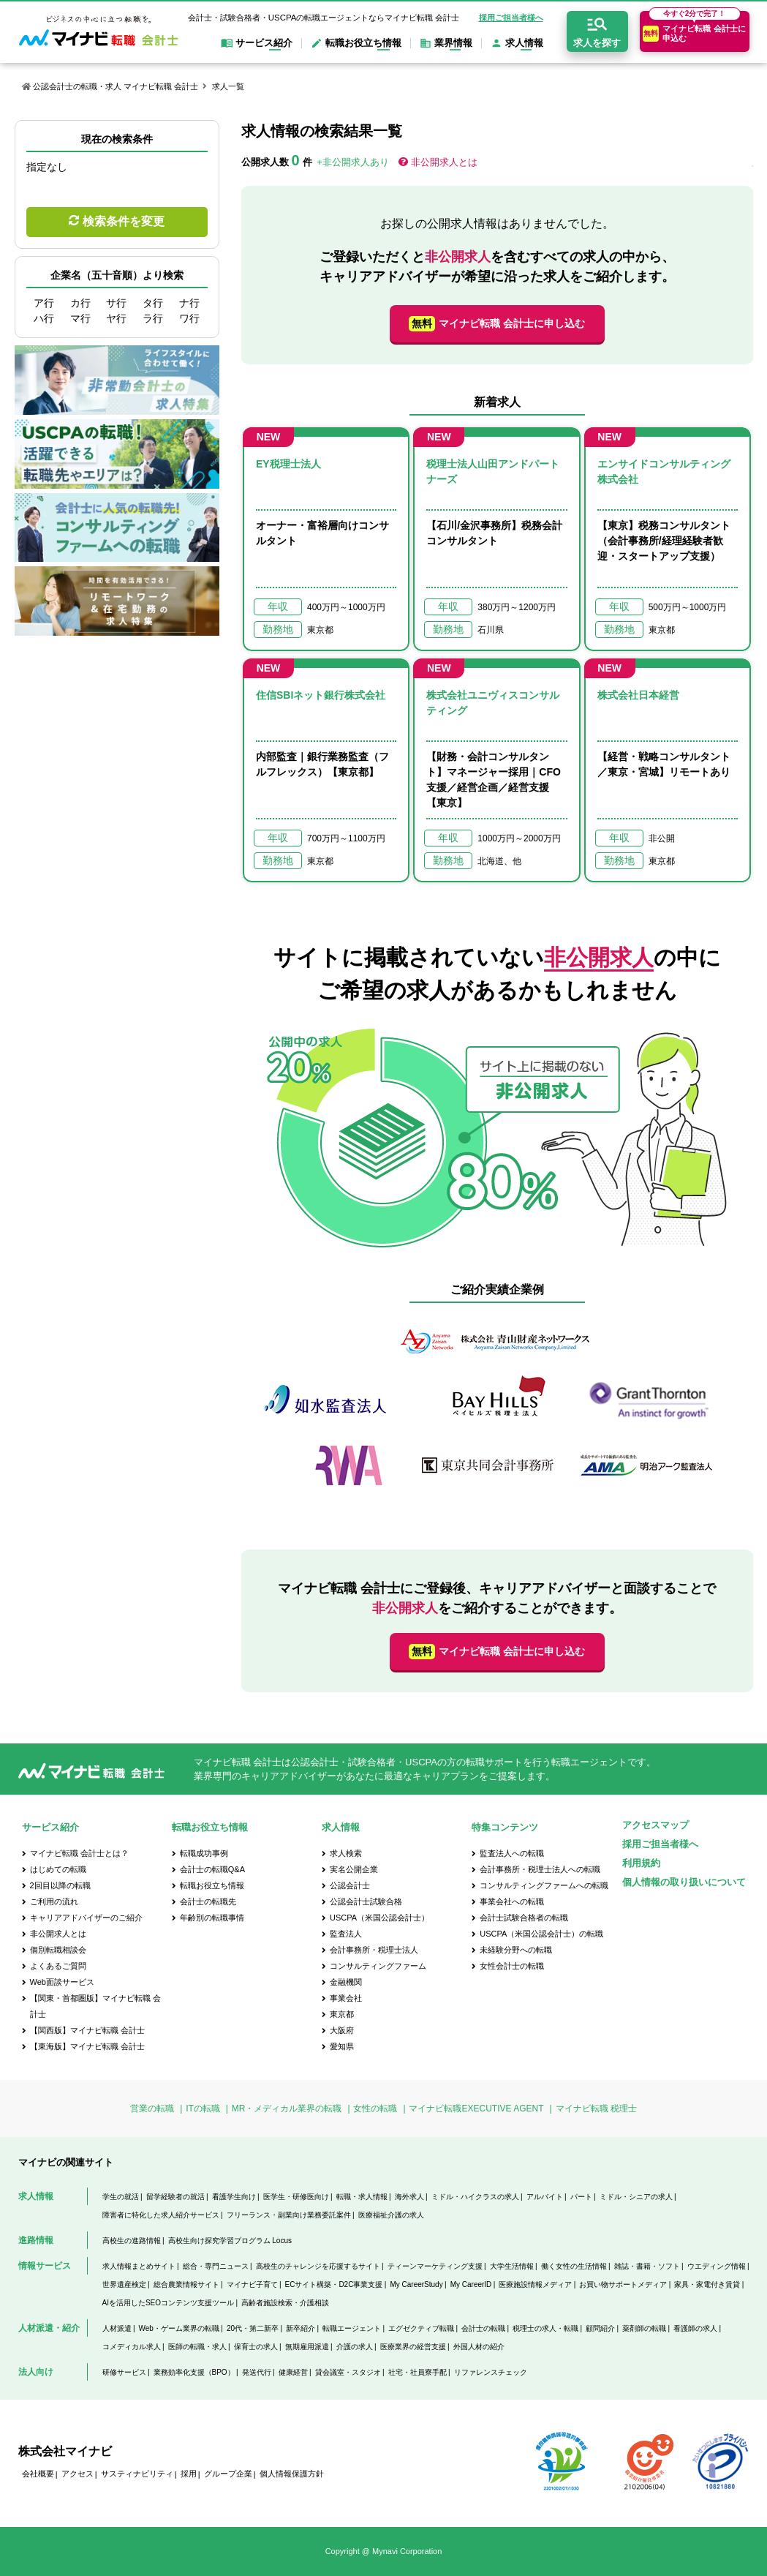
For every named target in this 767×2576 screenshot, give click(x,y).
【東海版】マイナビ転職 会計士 (87, 2046)
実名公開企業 (354, 1869)
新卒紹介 (300, 2328)
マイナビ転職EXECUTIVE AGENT (476, 2108)
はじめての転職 (58, 1869)
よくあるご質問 (58, 1965)
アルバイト (544, 2197)
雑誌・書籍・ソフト (647, 2266)
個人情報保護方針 (292, 2473)
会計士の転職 (483, 2328)
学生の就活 (120, 2197)
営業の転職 (152, 2108)
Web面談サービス (62, 1982)
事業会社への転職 (512, 1901)
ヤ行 (116, 318)
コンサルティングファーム (378, 1965)
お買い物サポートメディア (623, 2284)
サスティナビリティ (137, 2473)
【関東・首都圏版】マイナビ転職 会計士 (95, 2006)
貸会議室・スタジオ (348, 2372)
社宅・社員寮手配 (417, 2372)
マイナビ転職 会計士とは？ (79, 1853)
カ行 (80, 303)
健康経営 (293, 2372)
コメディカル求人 (131, 2347)
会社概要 (38, 2473)
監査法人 (346, 1933)
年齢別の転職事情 (212, 1917)
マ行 (80, 318)
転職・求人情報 (362, 2197)
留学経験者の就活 (175, 2197)
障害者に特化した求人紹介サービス (160, 2215)
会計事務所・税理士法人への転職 (540, 1869)
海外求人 (409, 2197)
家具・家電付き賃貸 (707, 2284)
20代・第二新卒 (253, 2328)
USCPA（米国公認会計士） (379, 1917)
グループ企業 (228, 2473)
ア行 (44, 303)
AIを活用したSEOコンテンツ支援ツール (168, 2303)
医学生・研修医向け (296, 2197)
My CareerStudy (416, 2284)
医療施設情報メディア (535, 2284)
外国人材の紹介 (479, 2347)
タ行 (153, 303)
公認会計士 (350, 1885)
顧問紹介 (600, 2328)
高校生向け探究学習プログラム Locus (230, 2241)
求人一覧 (228, 86)
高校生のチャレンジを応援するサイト (318, 2266)
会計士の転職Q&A (212, 1869)
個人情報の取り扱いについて (684, 1882)
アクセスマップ (655, 1825)
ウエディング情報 (716, 2266)
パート (581, 2197)
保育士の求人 (256, 2347)
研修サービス (124, 2372)
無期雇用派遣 (307, 2347)
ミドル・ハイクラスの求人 (475, 2197)
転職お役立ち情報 (212, 1885)
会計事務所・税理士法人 (374, 1949)
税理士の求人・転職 (545, 2328)
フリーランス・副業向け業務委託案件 (289, 2215)
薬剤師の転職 (644, 2328)
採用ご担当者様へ (511, 17)
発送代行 (256, 2372)
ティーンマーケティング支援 (435, 2266)
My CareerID (471, 2284)
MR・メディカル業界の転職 (287, 2108)
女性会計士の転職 (512, 1965)
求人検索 (346, 1853)
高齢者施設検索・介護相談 (285, 2303)
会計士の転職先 (208, 1901)
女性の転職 (375, 2108)
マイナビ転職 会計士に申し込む (497, 323)
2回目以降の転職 (60, 1885)
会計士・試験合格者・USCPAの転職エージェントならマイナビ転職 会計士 (324, 17)
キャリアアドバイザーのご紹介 (86, 1917)
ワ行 (189, 318)
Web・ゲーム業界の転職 (179, 2328)
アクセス (77, 2473)
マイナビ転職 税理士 (596, 2108)
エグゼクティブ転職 (421, 2328)
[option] (497, 1410)
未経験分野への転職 (516, 1949)
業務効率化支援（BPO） (194, 2372)
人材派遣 (117, 2328)
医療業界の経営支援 (413, 2347)
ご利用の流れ (54, 1901)
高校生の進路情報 (131, 2241)
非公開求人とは (444, 162)
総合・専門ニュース (216, 2266)
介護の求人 (354, 2347)
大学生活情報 (512, 2266)
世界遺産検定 (124, 2284)
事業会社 (346, 1998)
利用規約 (641, 1863)
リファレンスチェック (490, 2372)
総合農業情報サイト (186, 2284)
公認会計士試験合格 (366, 1901)
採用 (189, 2473)
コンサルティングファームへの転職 (544, 1885)
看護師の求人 (695, 2328)
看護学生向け (234, 2197)
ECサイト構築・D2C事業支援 (334, 2284)
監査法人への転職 (512, 1853)
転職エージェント (351, 2328)
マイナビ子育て (252, 2284)
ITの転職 (203, 2108)
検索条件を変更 (124, 221)
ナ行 (189, 303)
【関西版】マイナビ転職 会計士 (87, 2030)
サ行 (116, 303)
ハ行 (44, 318)
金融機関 (346, 1982)
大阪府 (342, 2030)
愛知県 (342, 2046)
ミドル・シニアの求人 (636, 2197)
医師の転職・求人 (197, 2347)
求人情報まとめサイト (138, 2266)
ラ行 (153, 318)
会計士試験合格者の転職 (524, 1917)
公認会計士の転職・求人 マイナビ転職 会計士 (115, 86)
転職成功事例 (204, 1853)
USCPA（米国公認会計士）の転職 (541, 1933)
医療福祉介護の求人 (391, 2215)
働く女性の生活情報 (574, 2266)
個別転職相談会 (58, 1949)
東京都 (342, 2014)
